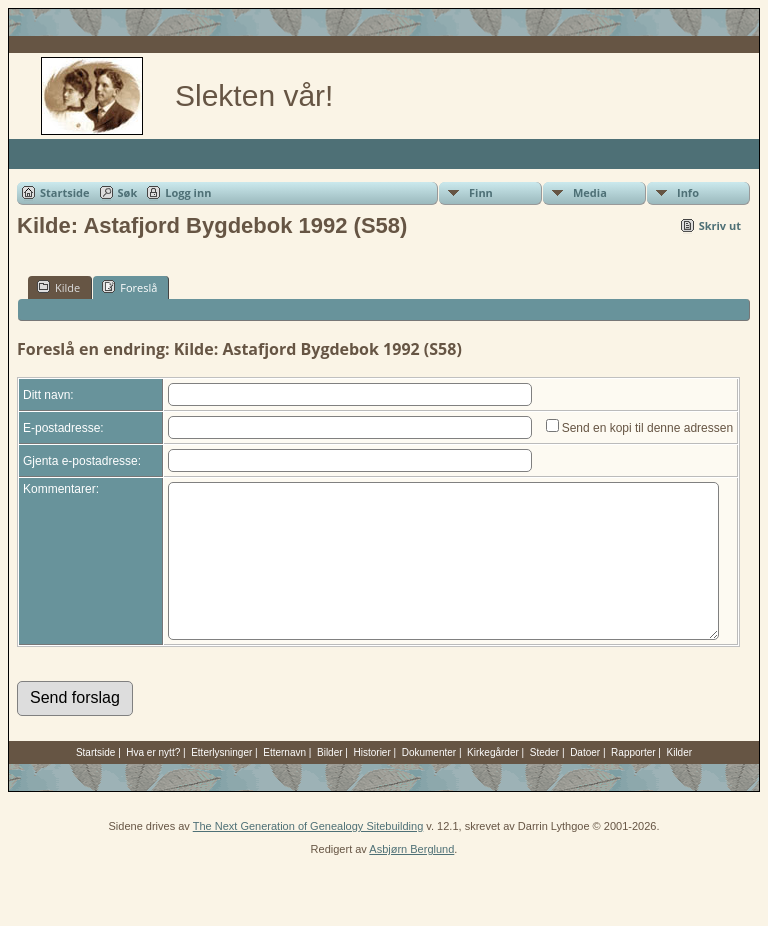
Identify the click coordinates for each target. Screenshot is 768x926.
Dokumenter (429, 782)
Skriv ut (720, 225)
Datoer (585, 782)
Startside (65, 192)
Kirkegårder (493, 782)
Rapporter (633, 782)
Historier (372, 782)
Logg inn (188, 192)
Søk (128, 192)
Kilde (58, 287)
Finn (481, 192)
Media (590, 192)
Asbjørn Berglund (411, 879)
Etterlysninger (221, 782)
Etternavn (284, 782)
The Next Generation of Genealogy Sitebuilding (308, 856)
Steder (544, 782)
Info (688, 192)
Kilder (680, 782)
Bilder (330, 782)
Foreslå (129, 287)
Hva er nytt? (153, 782)
